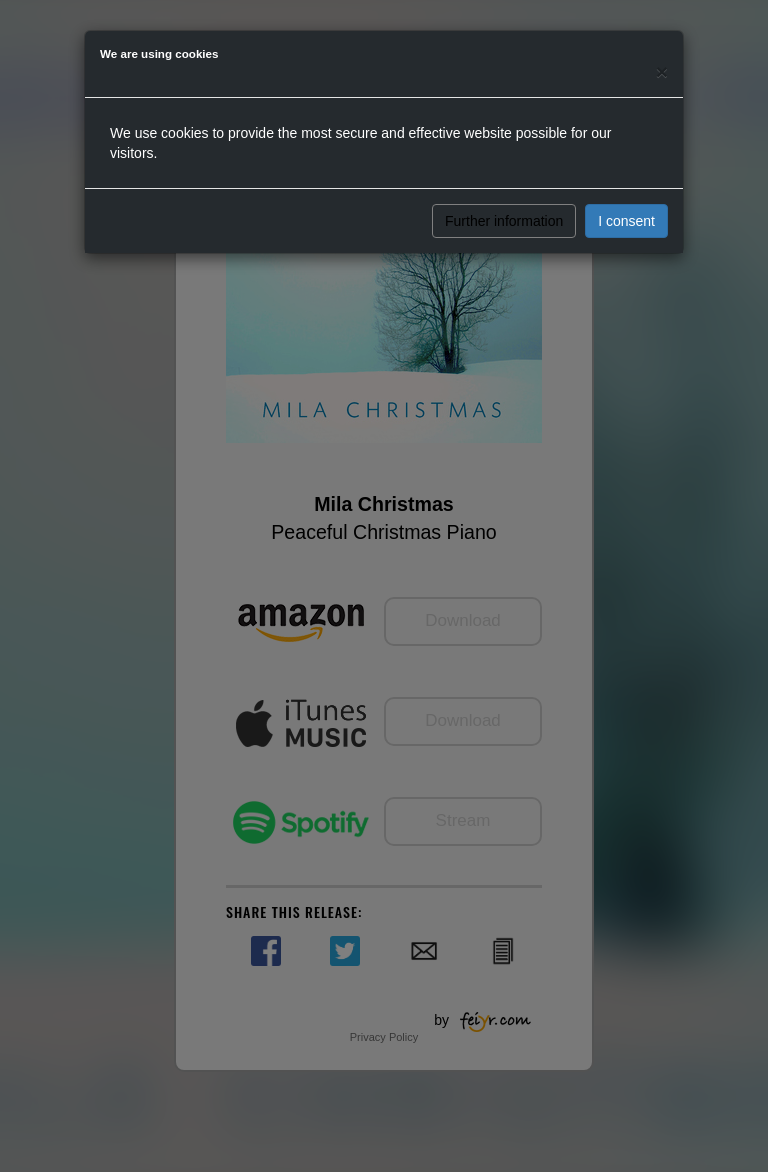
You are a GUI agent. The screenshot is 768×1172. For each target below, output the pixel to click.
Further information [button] (504, 221)
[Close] (662, 71)
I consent (626, 221)
